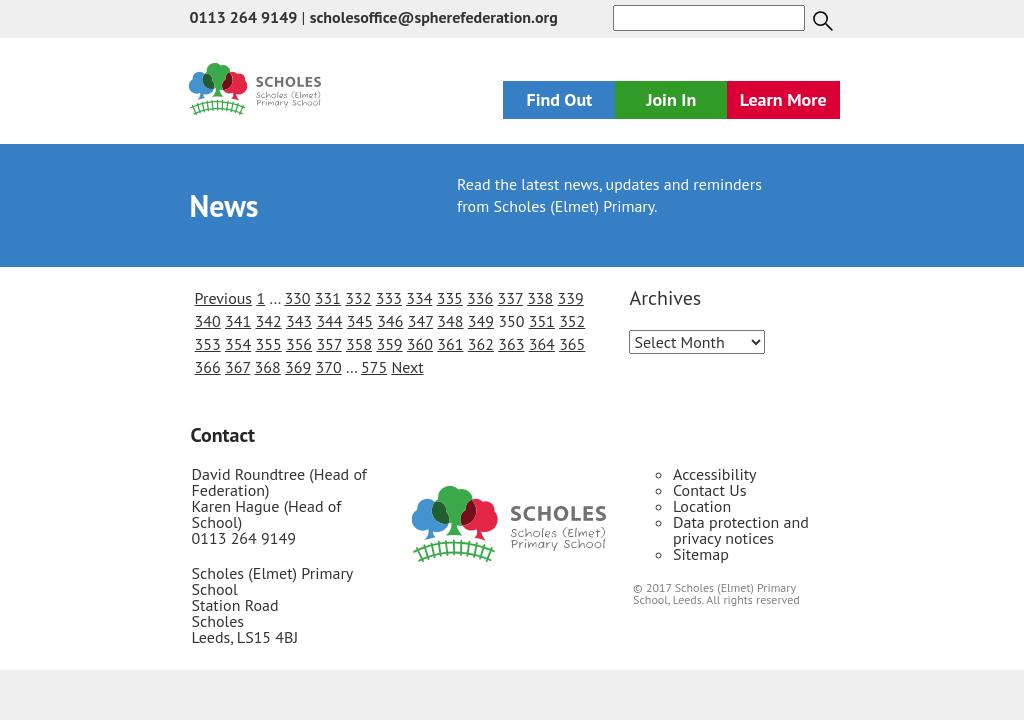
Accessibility (715, 474)
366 (208, 367)
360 (420, 344)
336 (480, 298)
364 (542, 344)
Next (407, 367)
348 (450, 321)
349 (481, 321)
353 (208, 344)
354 (238, 344)
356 (299, 344)
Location (702, 506)
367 (237, 367)
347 (420, 321)
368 (268, 367)
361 (450, 344)
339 (571, 298)
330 (297, 298)
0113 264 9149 (243, 17)
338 (540, 298)
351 (542, 321)
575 (374, 367)
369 (298, 367)
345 (360, 321)
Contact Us (709, 490)
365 (572, 344)
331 (328, 298)
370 (329, 367)
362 (481, 344)
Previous (224, 298)
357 (328, 344)
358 (359, 344)
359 (389, 344)
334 (419, 298)
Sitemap (701, 554)
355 (268, 344)
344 (329, 321)
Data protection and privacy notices (741, 530)
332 (358, 298)
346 (390, 321)
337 (510, 298)
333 (389, 298)
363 (511, 344)
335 (450, 298)
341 (238, 321)
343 (299, 321)
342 (268, 321)
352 (572, 321)
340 (208, 321)
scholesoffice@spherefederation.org (434, 17)
